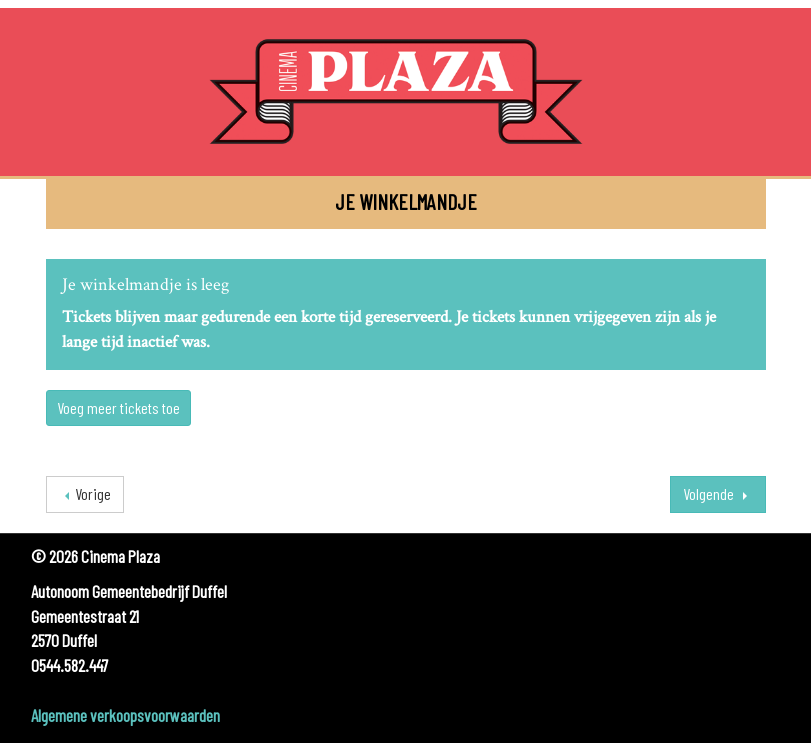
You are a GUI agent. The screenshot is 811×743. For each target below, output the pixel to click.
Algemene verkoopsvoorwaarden (125, 715)
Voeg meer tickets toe (118, 407)
